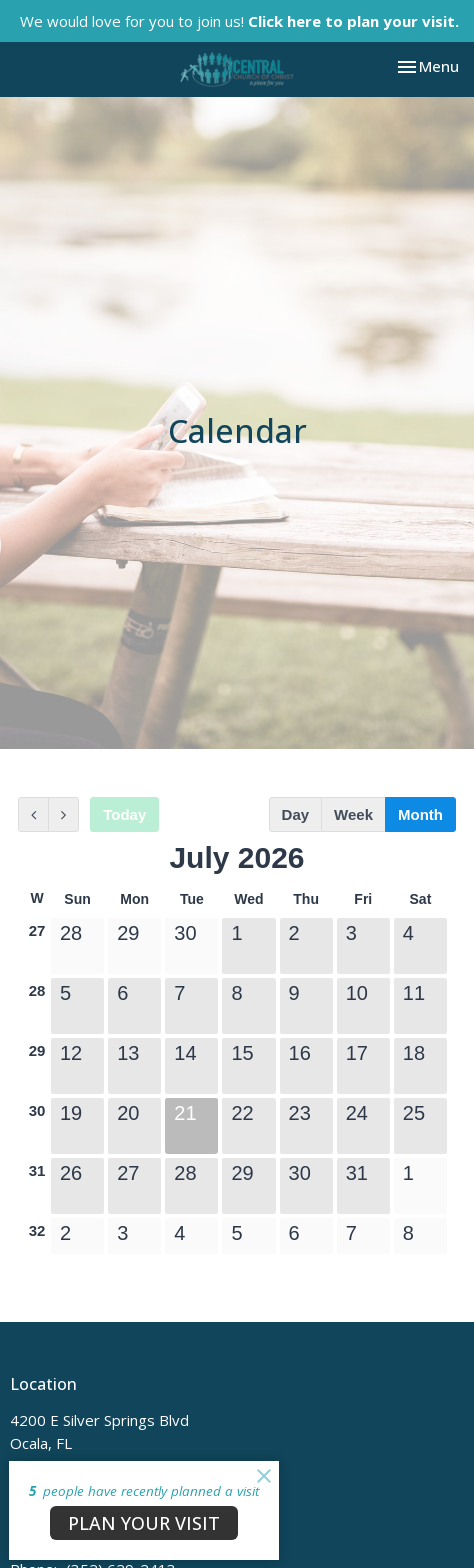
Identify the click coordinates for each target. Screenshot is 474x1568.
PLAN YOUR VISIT (144, 1523)
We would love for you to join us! (239, 21)
